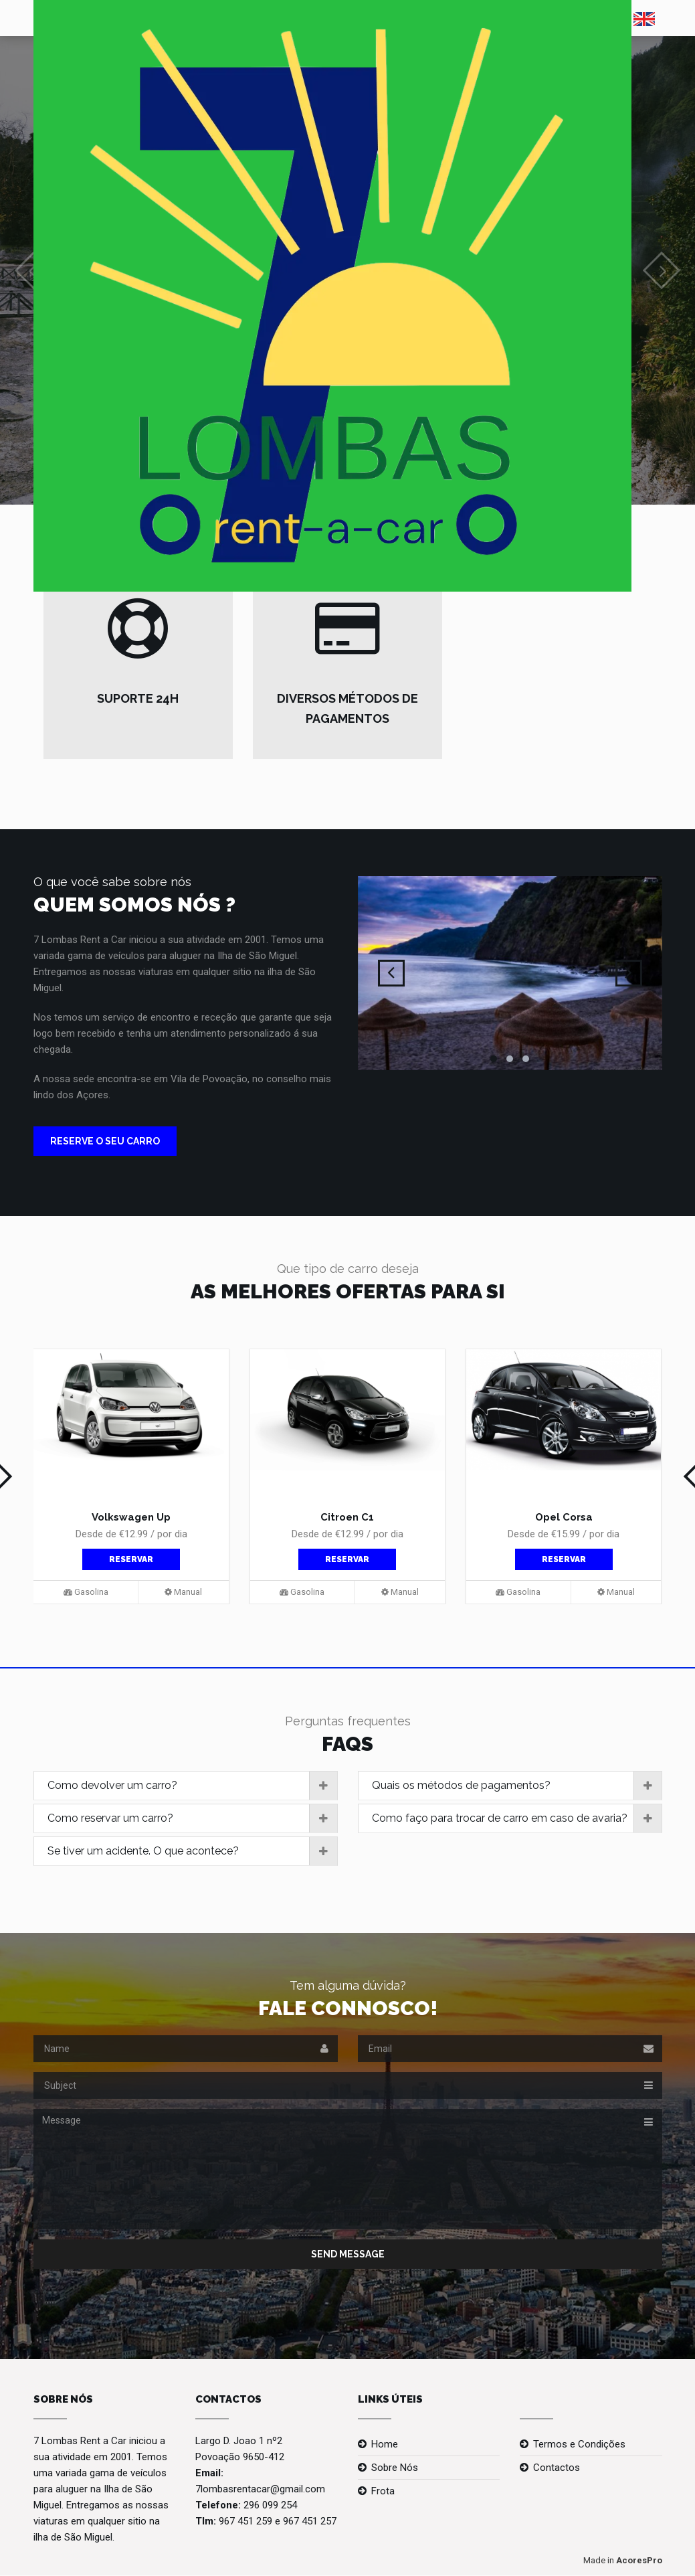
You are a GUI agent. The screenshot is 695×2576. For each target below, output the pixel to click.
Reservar (131, 1559)
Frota (383, 2491)
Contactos (556, 2468)
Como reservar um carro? (192, 1818)
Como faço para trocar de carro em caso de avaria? (517, 1818)
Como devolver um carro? (192, 1785)
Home (384, 2444)
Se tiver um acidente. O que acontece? (192, 1851)
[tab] (185, 1786)
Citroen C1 (347, 1517)
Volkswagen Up (131, 1517)
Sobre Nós (394, 2468)
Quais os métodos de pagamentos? (517, 1785)
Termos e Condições (579, 2444)
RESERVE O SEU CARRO (105, 1141)
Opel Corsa (564, 1517)
